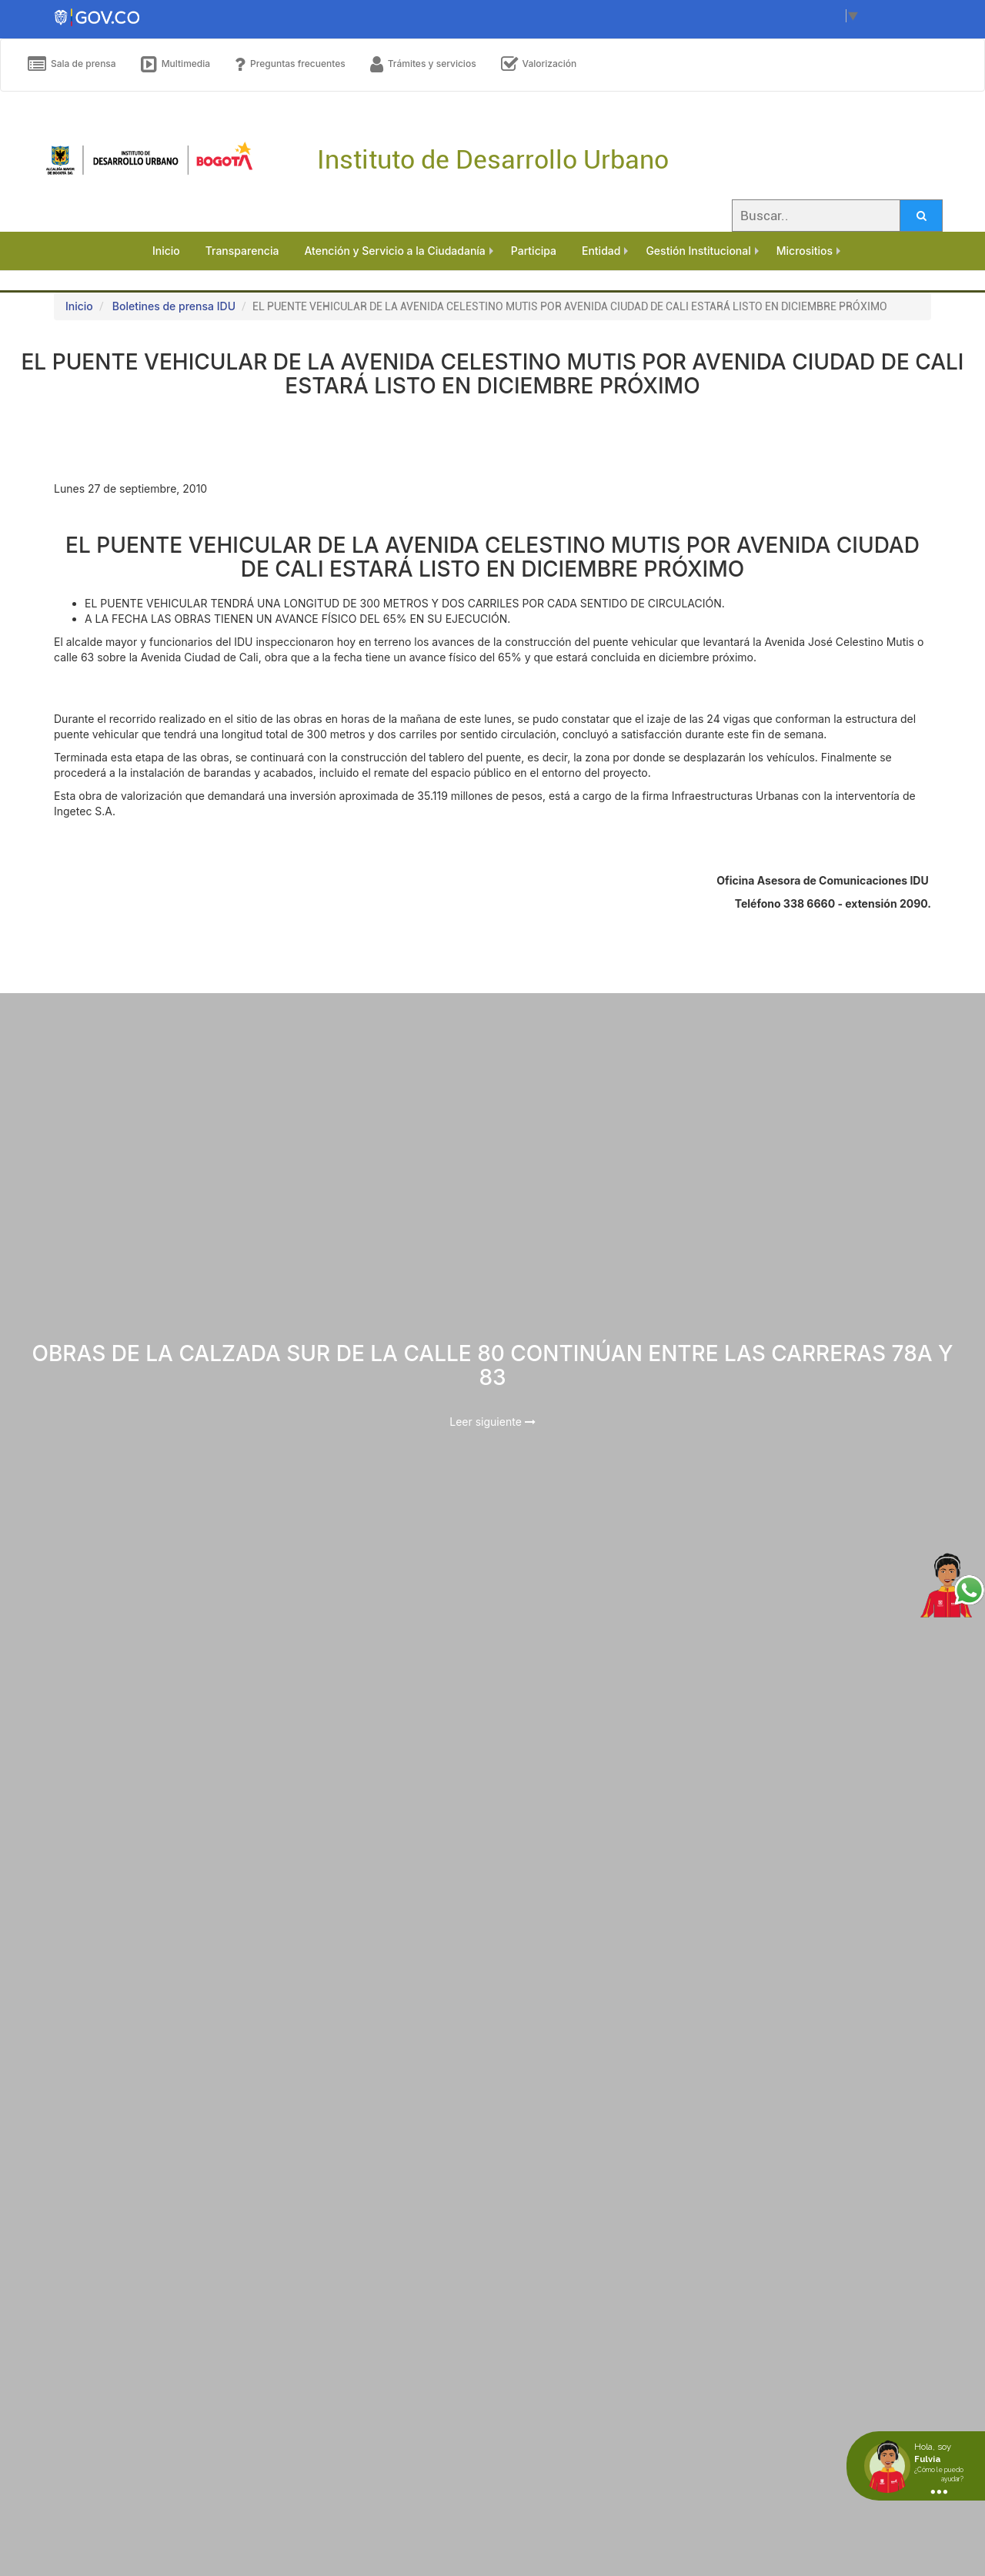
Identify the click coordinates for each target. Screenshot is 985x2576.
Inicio (79, 306)
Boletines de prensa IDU (173, 306)
